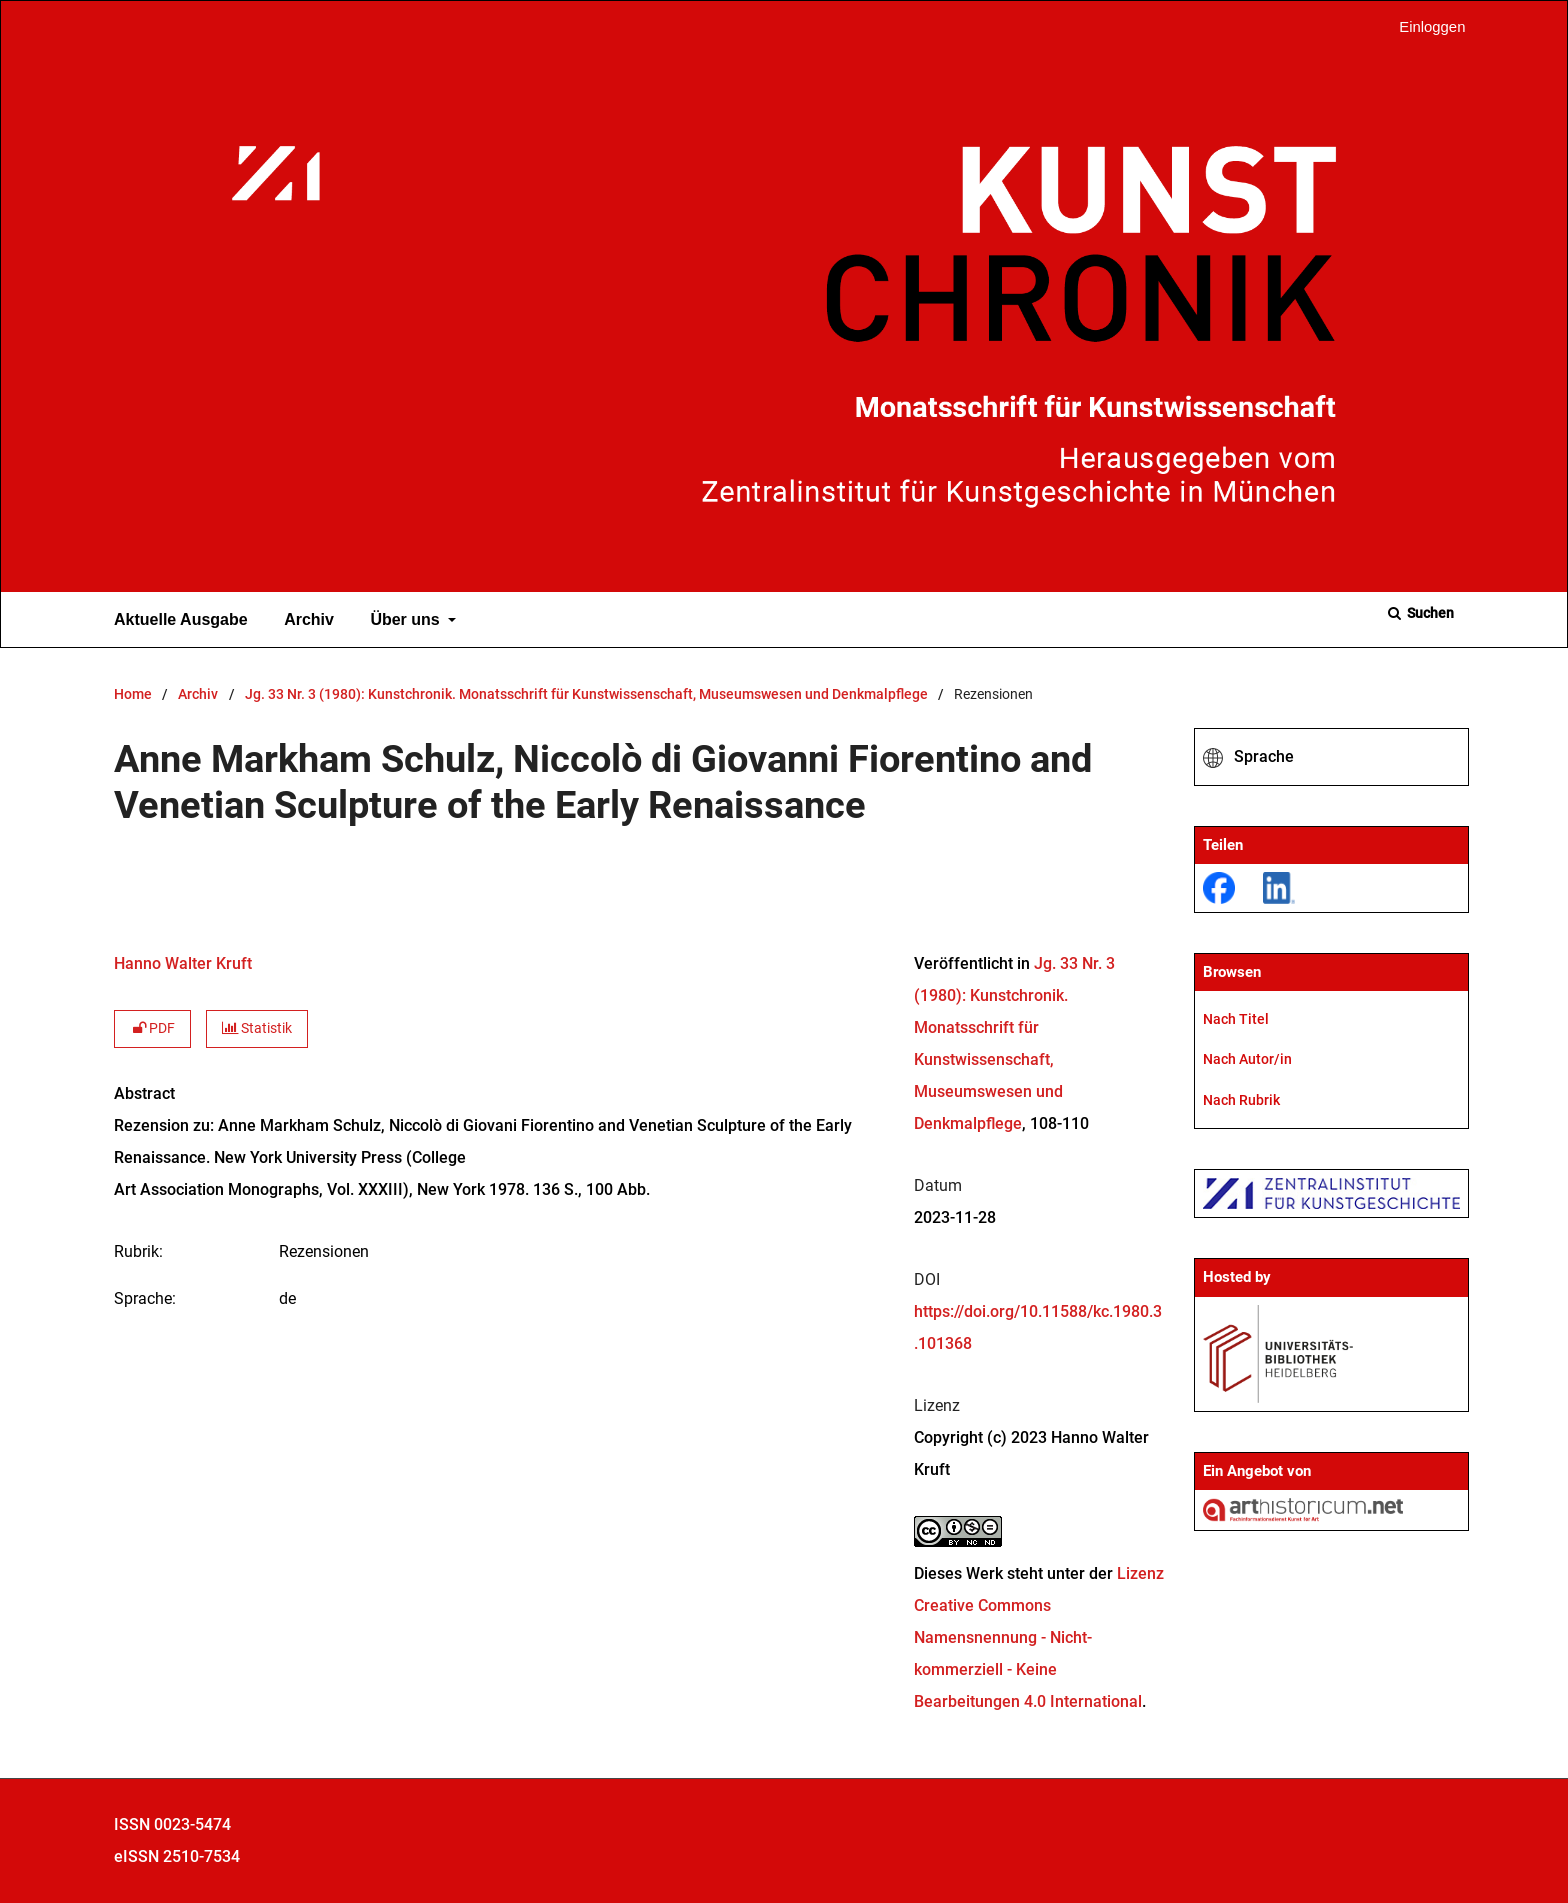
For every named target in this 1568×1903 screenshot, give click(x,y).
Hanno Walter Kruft (183, 963)
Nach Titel (1236, 1019)
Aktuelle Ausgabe (177, 620)
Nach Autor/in (1247, 1059)
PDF (152, 1028)
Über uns (403, 620)
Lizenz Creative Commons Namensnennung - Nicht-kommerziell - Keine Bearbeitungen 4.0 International (1039, 1637)
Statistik (257, 1028)
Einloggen (1424, 27)
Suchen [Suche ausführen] (1429, 613)
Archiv (305, 620)
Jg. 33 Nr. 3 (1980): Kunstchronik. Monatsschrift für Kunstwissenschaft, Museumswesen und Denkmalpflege (586, 694)
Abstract (144, 1093)
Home (133, 694)
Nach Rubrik (1241, 1100)
